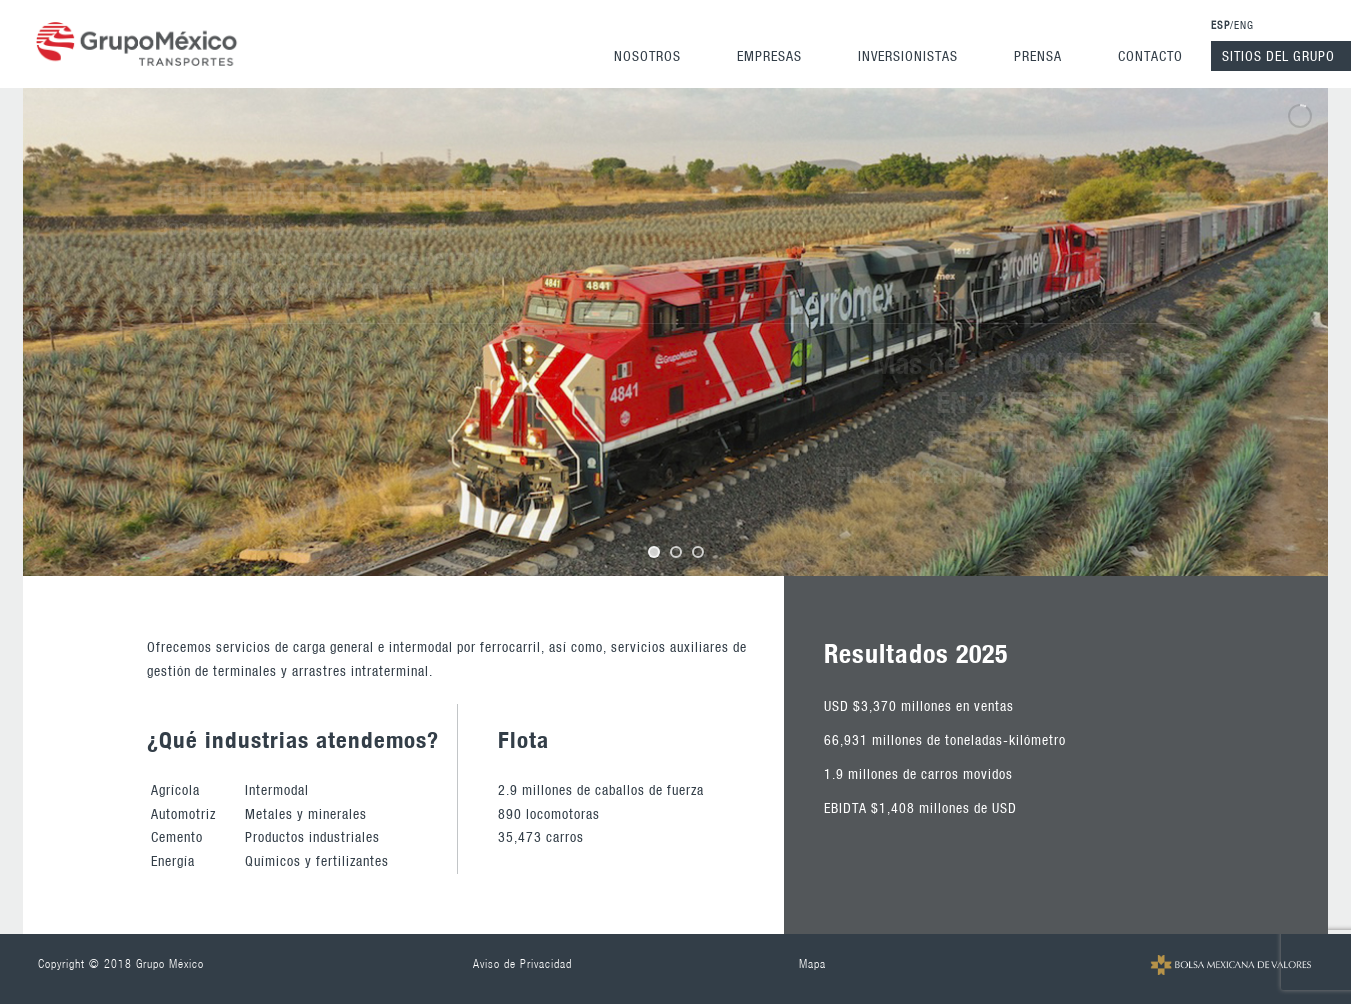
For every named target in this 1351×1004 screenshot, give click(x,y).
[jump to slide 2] (676, 552)
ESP (1220, 25)
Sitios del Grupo (1278, 56)
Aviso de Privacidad (522, 963)
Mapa (812, 963)
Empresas (769, 56)
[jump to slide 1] (654, 552)
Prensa (1038, 56)
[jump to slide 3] (698, 552)
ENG (1244, 25)
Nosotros (647, 56)
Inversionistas (908, 56)
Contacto (1150, 56)
